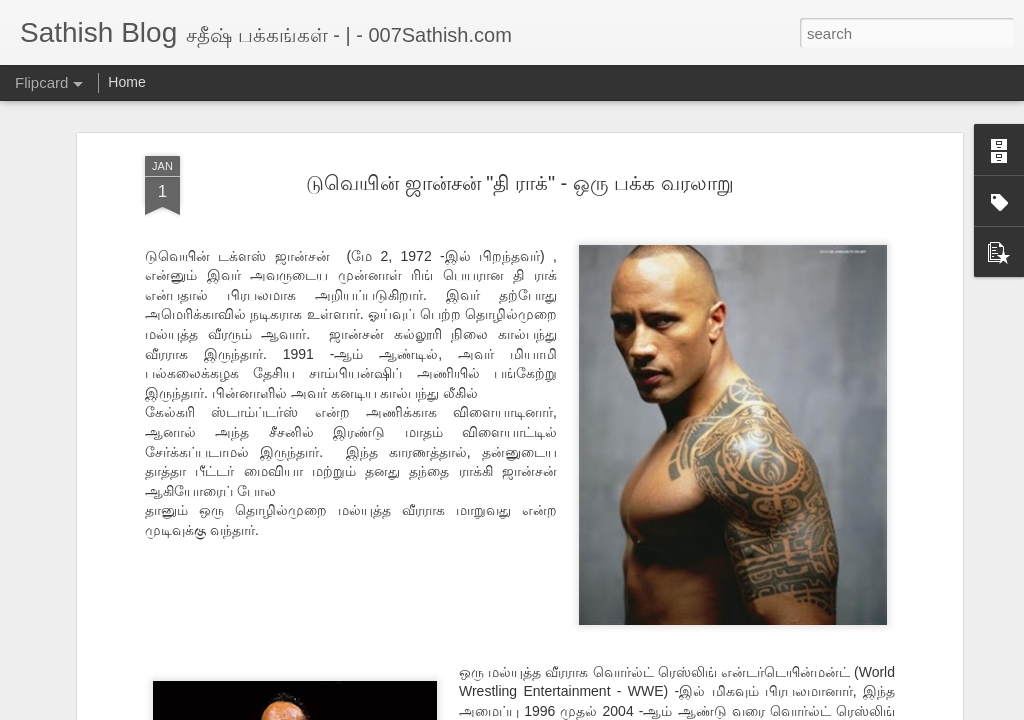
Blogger (574, 709)
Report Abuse (633, 709)
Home (126, 82)
